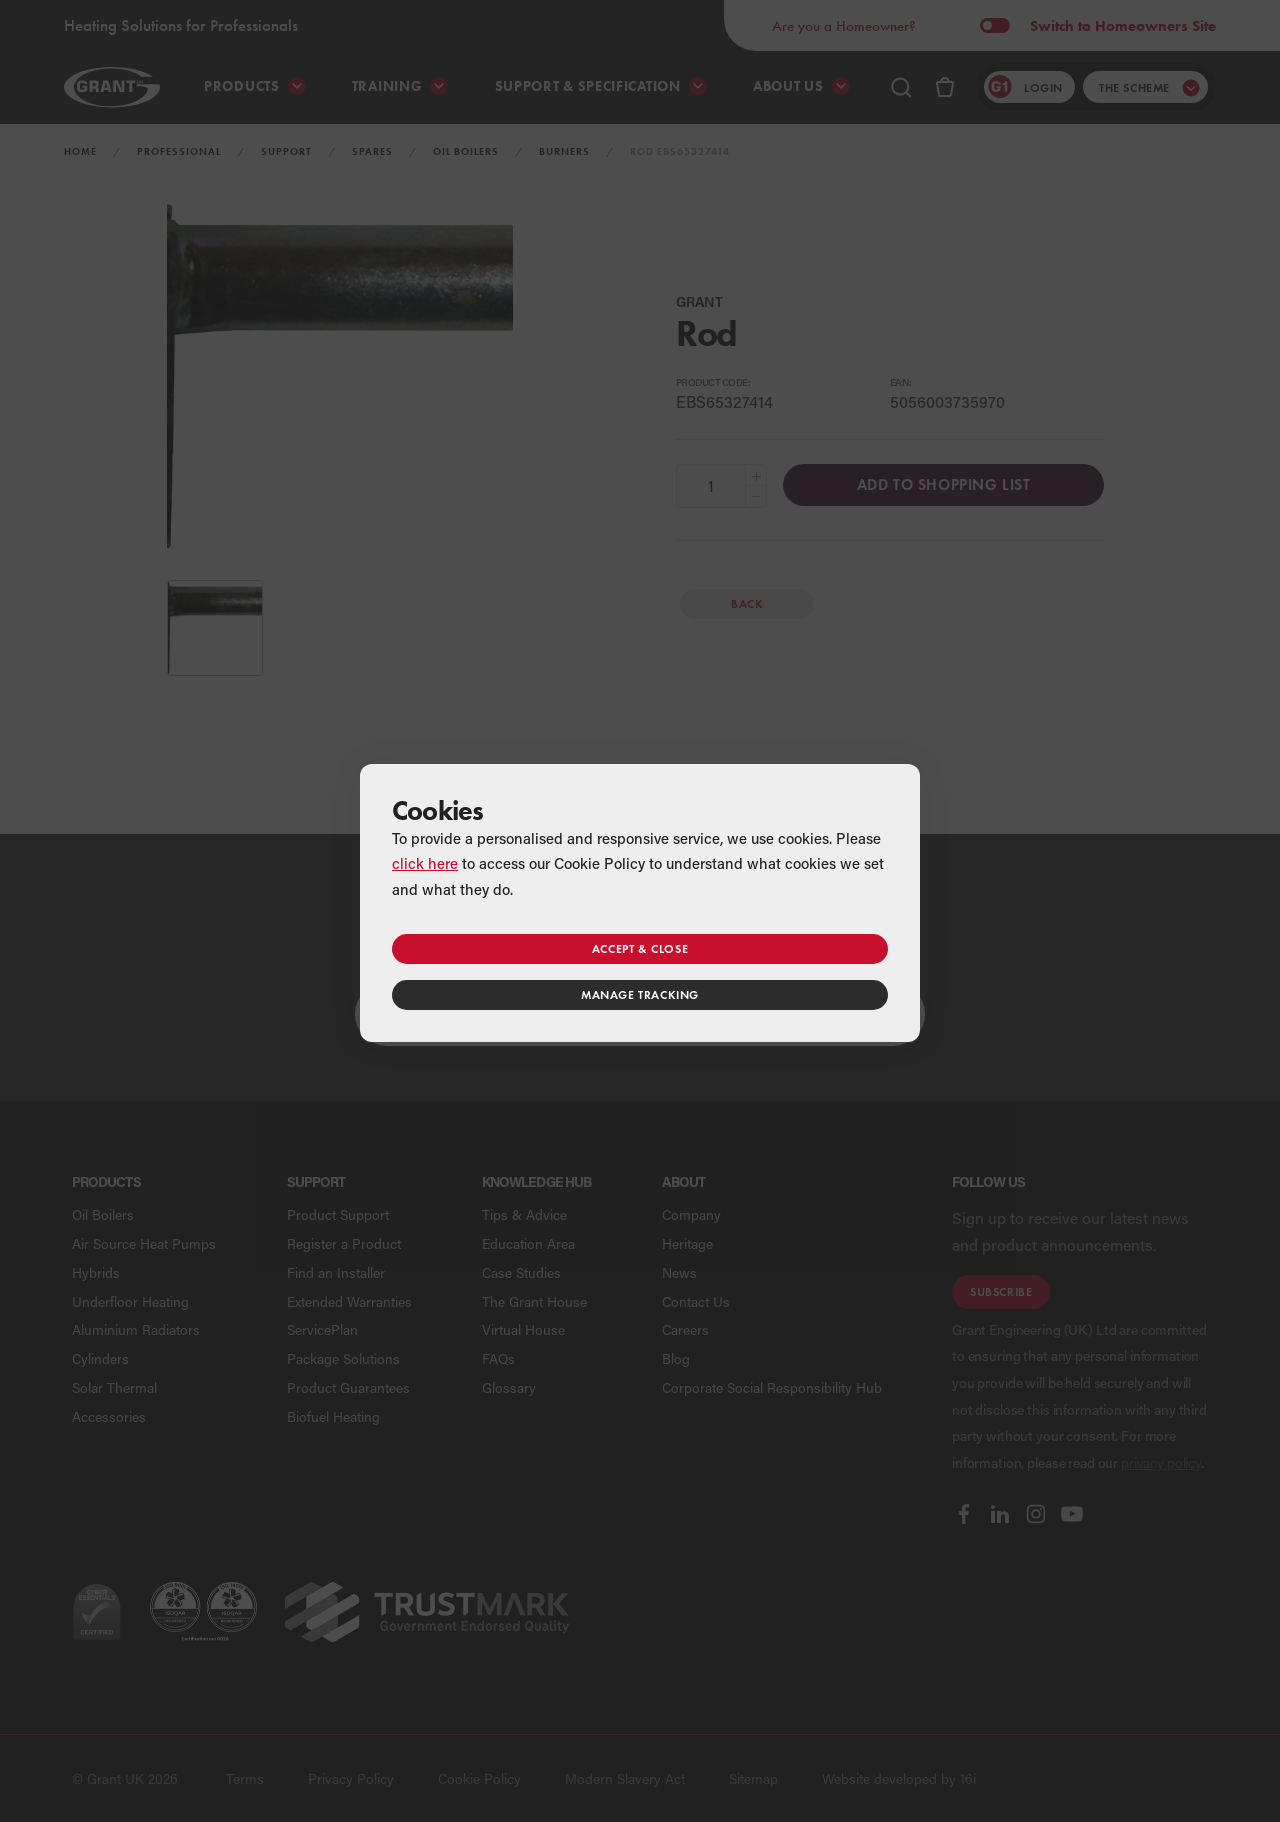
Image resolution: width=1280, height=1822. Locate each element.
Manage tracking (640, 994)
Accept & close (640, 948)
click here (425, 863)
